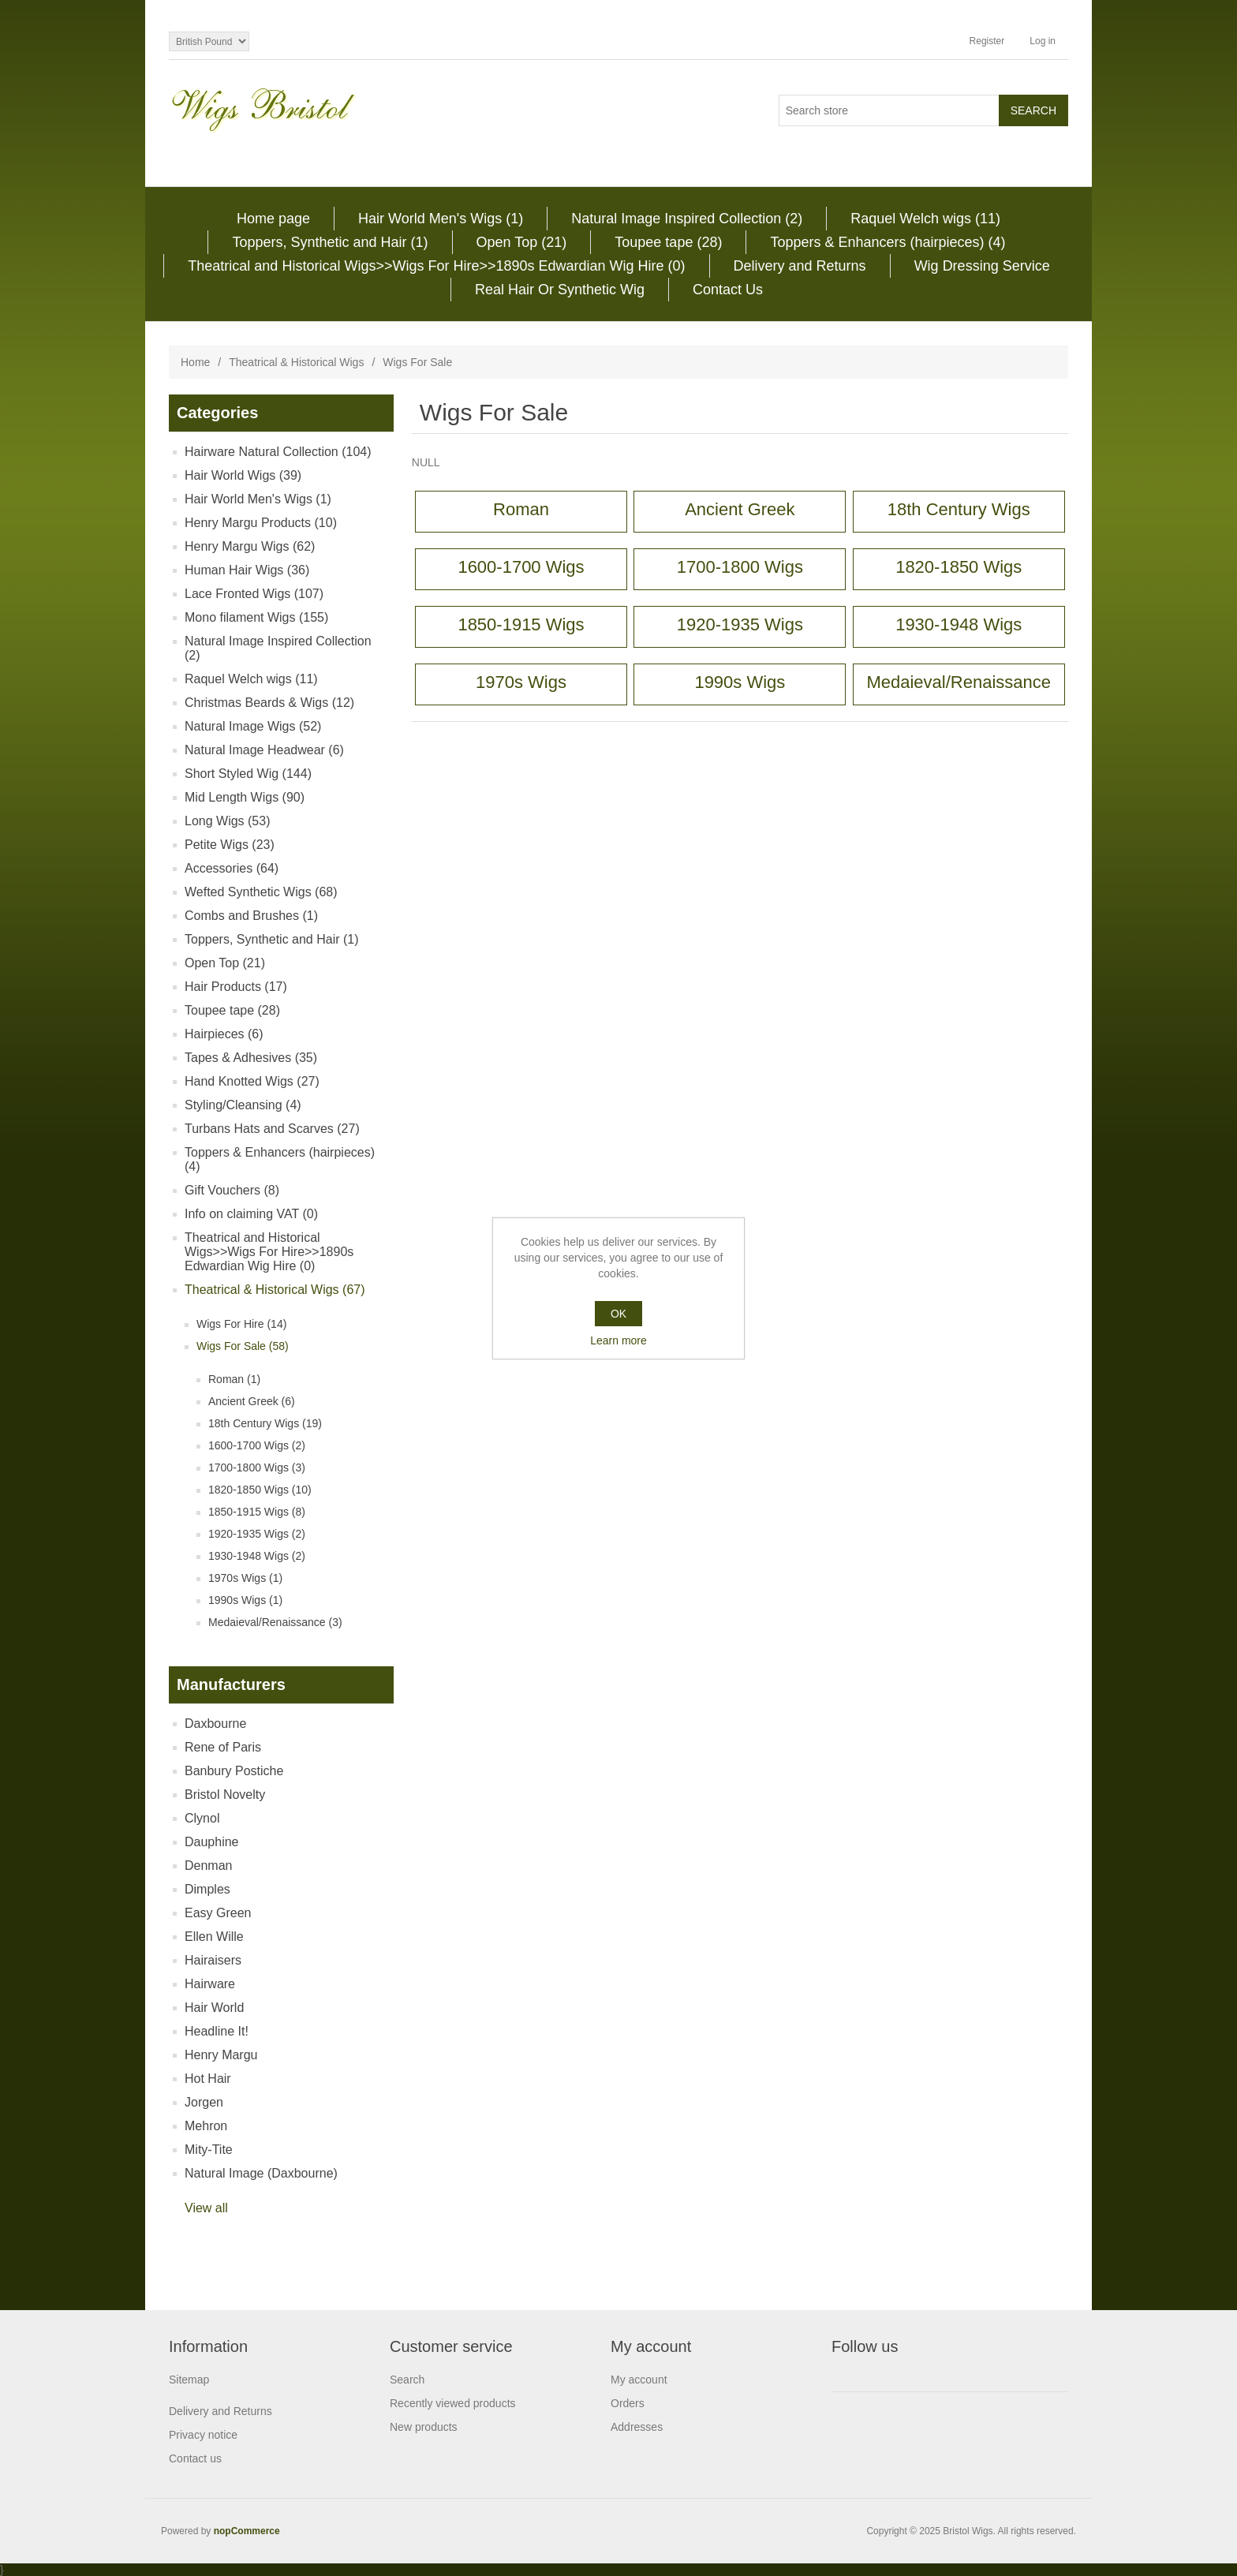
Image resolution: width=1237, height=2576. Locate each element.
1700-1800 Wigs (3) (256, 1467)
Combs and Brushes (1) (251, 915)
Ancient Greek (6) (251, 1401)
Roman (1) (234, 1379)
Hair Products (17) (236, 986)
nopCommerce (247, 2531)
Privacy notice (203, 2434)
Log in (1043, 41)
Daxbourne (215, 1723)
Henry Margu (221, 2055)
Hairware (210, 1984)
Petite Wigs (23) (230, 844)
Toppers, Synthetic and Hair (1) (330, 242)
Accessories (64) (231, 868)
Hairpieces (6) (224, 1034)
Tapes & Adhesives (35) (251, 1057)
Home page (273, 218)
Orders (628, 2403)
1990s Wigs (739, 682)
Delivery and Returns (800, 266)
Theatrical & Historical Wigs (296, 362)
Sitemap (189, 2379)
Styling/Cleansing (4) (243, 1105)
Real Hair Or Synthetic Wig (560, 289)
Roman (521, 509)
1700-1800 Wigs (740, 567)
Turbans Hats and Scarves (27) (272, 1128)
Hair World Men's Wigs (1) (440, 218)
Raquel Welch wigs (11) (925, 218)
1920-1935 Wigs (740, 624)
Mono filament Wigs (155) (256, 617)
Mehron (206, 2126)
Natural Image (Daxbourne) (261, 2173)
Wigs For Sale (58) (242, 1346)
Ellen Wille (214, 1936)
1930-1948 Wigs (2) (256, 1556)
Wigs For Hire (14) (241, 1324)
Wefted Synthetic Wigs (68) (261, 892)
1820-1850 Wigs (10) (260, 1489)
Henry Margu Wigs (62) (250, 546)
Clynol (202, 1818)
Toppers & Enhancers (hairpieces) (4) (887, 242)
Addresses (637, 2427)
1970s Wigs (521, 682)
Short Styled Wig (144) (248, 773)
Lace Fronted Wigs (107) (254, 593)
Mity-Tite (209, 2149)
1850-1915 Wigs (521, 624)
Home (195, 362)
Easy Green (218, 1913)
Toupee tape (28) (668, 242)
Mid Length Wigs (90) (245, 797)
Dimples (207, 1889)
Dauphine (212, 1842)
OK (618, 1313)
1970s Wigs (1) (245, 1578)
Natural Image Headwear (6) (264, 750)
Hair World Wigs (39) (243, 475)
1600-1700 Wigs (521, 567)
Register (987, 41)
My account (639, 2379)
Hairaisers (213, 1960)
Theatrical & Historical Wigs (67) (275, 1289)
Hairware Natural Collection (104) (278, 451)
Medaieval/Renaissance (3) (275, 1622)
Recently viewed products (453, 2403)
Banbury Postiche (234, 1771)
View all (206, 2208)
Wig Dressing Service (982, 266)
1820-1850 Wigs (958, 567)
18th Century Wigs (959, 509)
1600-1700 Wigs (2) (256, 1445)
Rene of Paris (223, 1747)
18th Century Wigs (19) (265, 1423)
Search (407, 2379)
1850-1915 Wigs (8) (256, 1511)
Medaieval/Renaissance (958, 682)
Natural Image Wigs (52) (253, 726)
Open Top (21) (521, 242)
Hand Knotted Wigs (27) (252, 1081)
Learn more (618, 1340)
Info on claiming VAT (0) (251, 1214)
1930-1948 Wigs (958, 624)
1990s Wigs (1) (245, 1600)
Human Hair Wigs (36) (247, 570)
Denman (208, 1865)
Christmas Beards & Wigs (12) (269, 702)
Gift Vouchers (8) (232, 1190)
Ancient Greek (739, 509)
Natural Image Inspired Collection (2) (686, 218)
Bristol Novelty (225, 1794)
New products (424, 2427)
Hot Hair (208, 2078)
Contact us (195, 2458)
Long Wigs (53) (228, 821)
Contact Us (728, 289)
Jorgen (204, 2102)
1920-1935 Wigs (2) (256, 1533)
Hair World (214, 2007)
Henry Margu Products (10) (261, 522)
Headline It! (217, 2031)
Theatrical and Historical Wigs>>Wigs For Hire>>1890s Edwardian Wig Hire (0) (436, 266)
